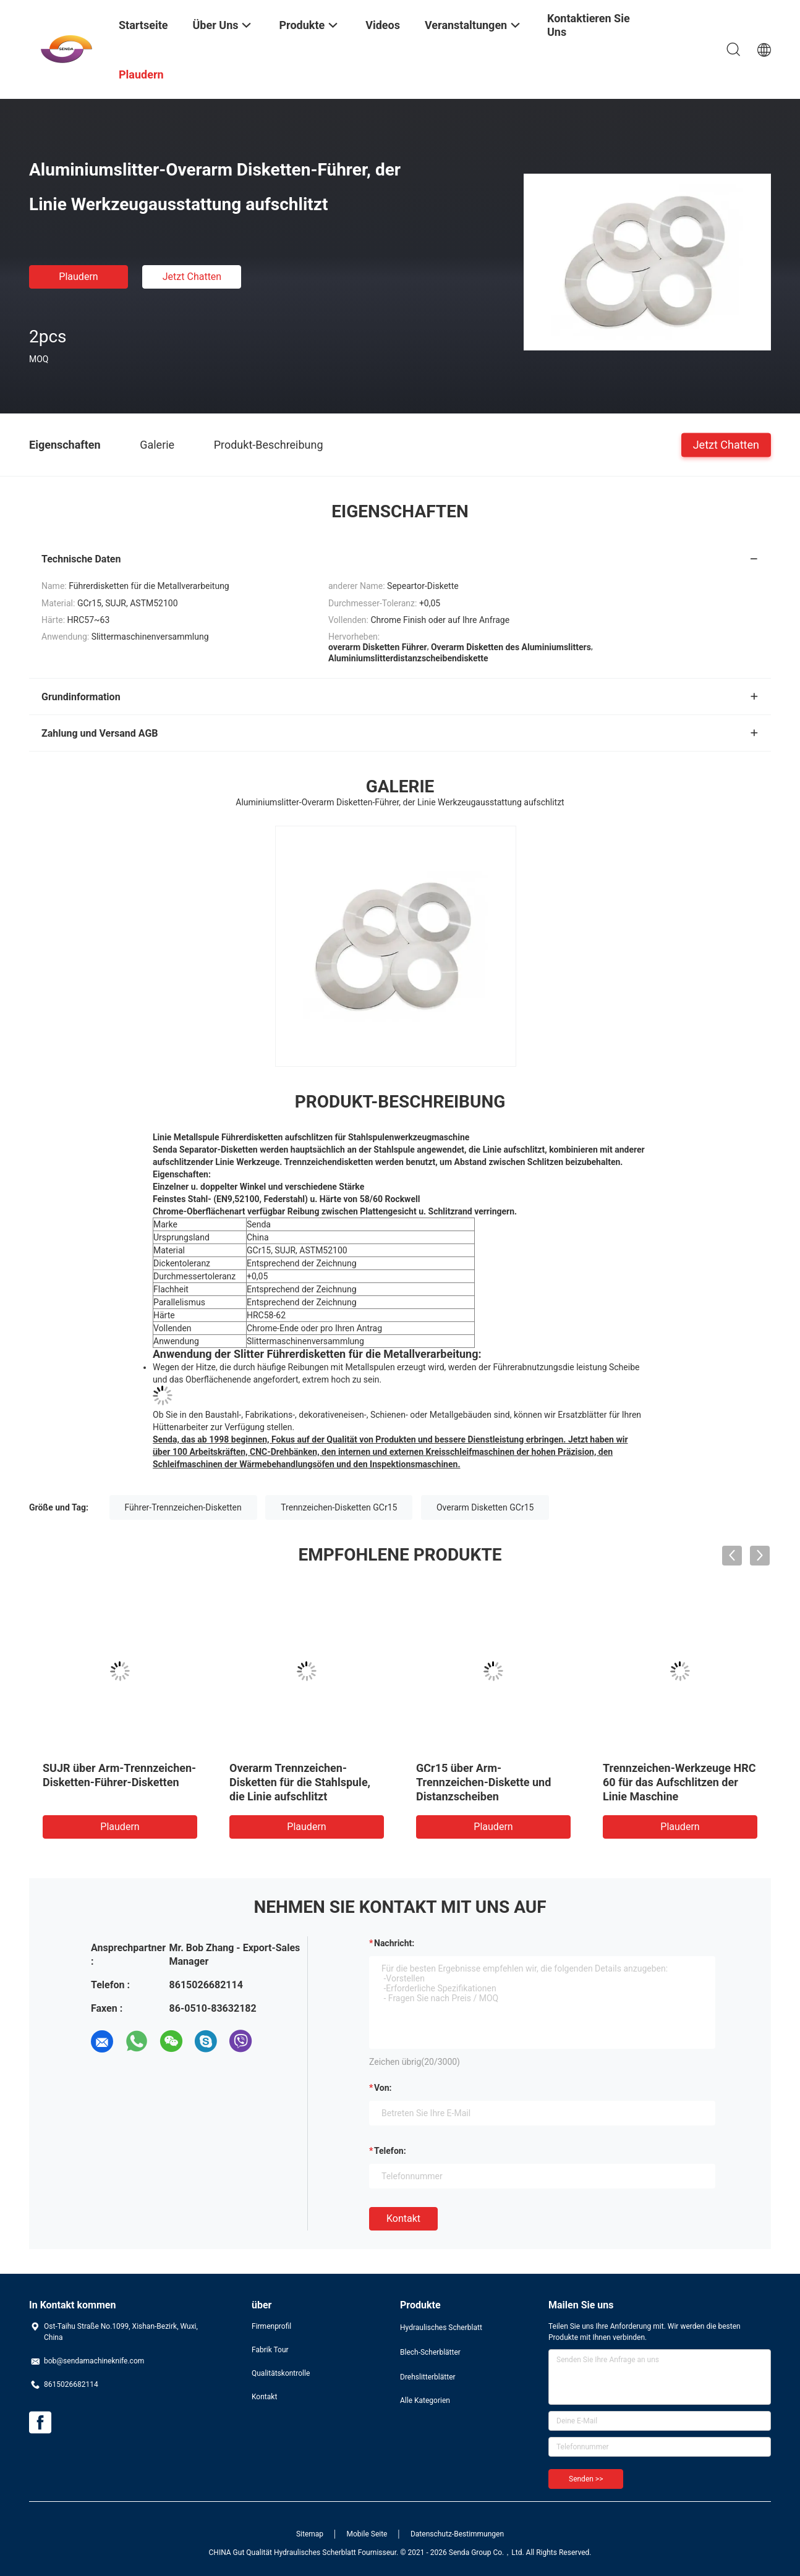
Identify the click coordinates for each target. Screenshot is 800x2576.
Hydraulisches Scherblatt (441, 2327)
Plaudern (78, 276)
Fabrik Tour (270, 2349)
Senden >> (586, 2479)
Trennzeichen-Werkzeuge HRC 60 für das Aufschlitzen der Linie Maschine (679, 1782)
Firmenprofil (271, 2326)
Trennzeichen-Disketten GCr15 (339, 1507)
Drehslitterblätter (428, 2377)
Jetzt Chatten (192, 276)
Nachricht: (394, 1943)
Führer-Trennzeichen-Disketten (183, 1507)
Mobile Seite (367, 2534)
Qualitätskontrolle (281, 2373)
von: (383, 2088)
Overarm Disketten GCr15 (485, 1507)
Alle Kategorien (425, 2400)
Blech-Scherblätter (430, 2352)
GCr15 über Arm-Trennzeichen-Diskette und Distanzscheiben (483, 1782)
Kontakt (403, 2218)
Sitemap (309, 2534)
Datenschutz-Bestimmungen (457, 2534)
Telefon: (390, 2151)
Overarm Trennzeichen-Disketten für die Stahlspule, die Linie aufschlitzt (299, 1782)
